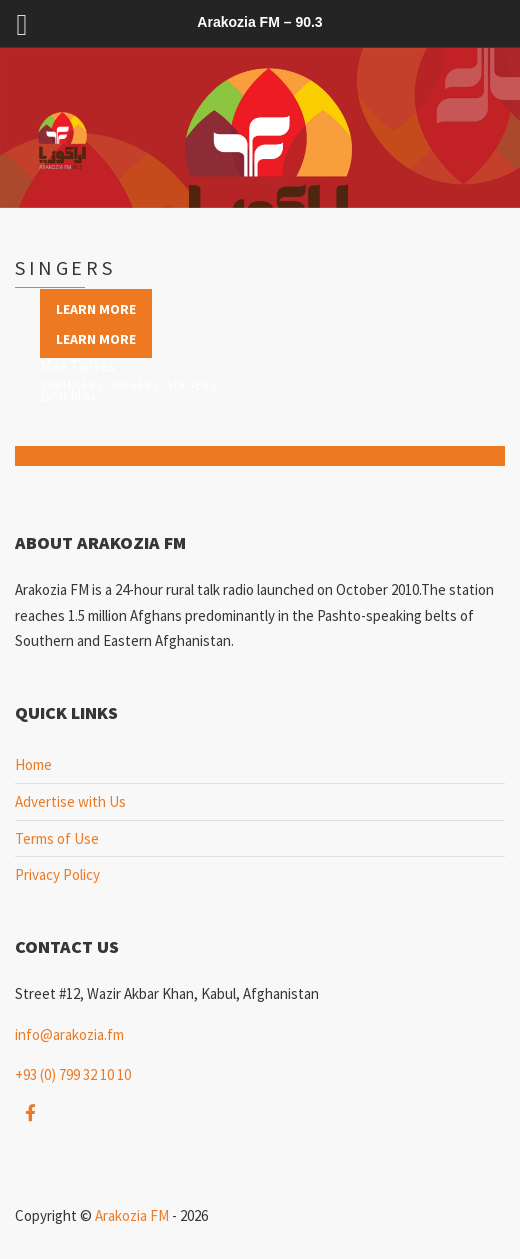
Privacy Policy (57, 874)
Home (33, 764)
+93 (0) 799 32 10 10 (73, 1074)
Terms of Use (57, 838)
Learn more (96, 309)
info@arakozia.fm (69, 1034)
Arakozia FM (132, 1215)
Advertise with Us (70, 801)
